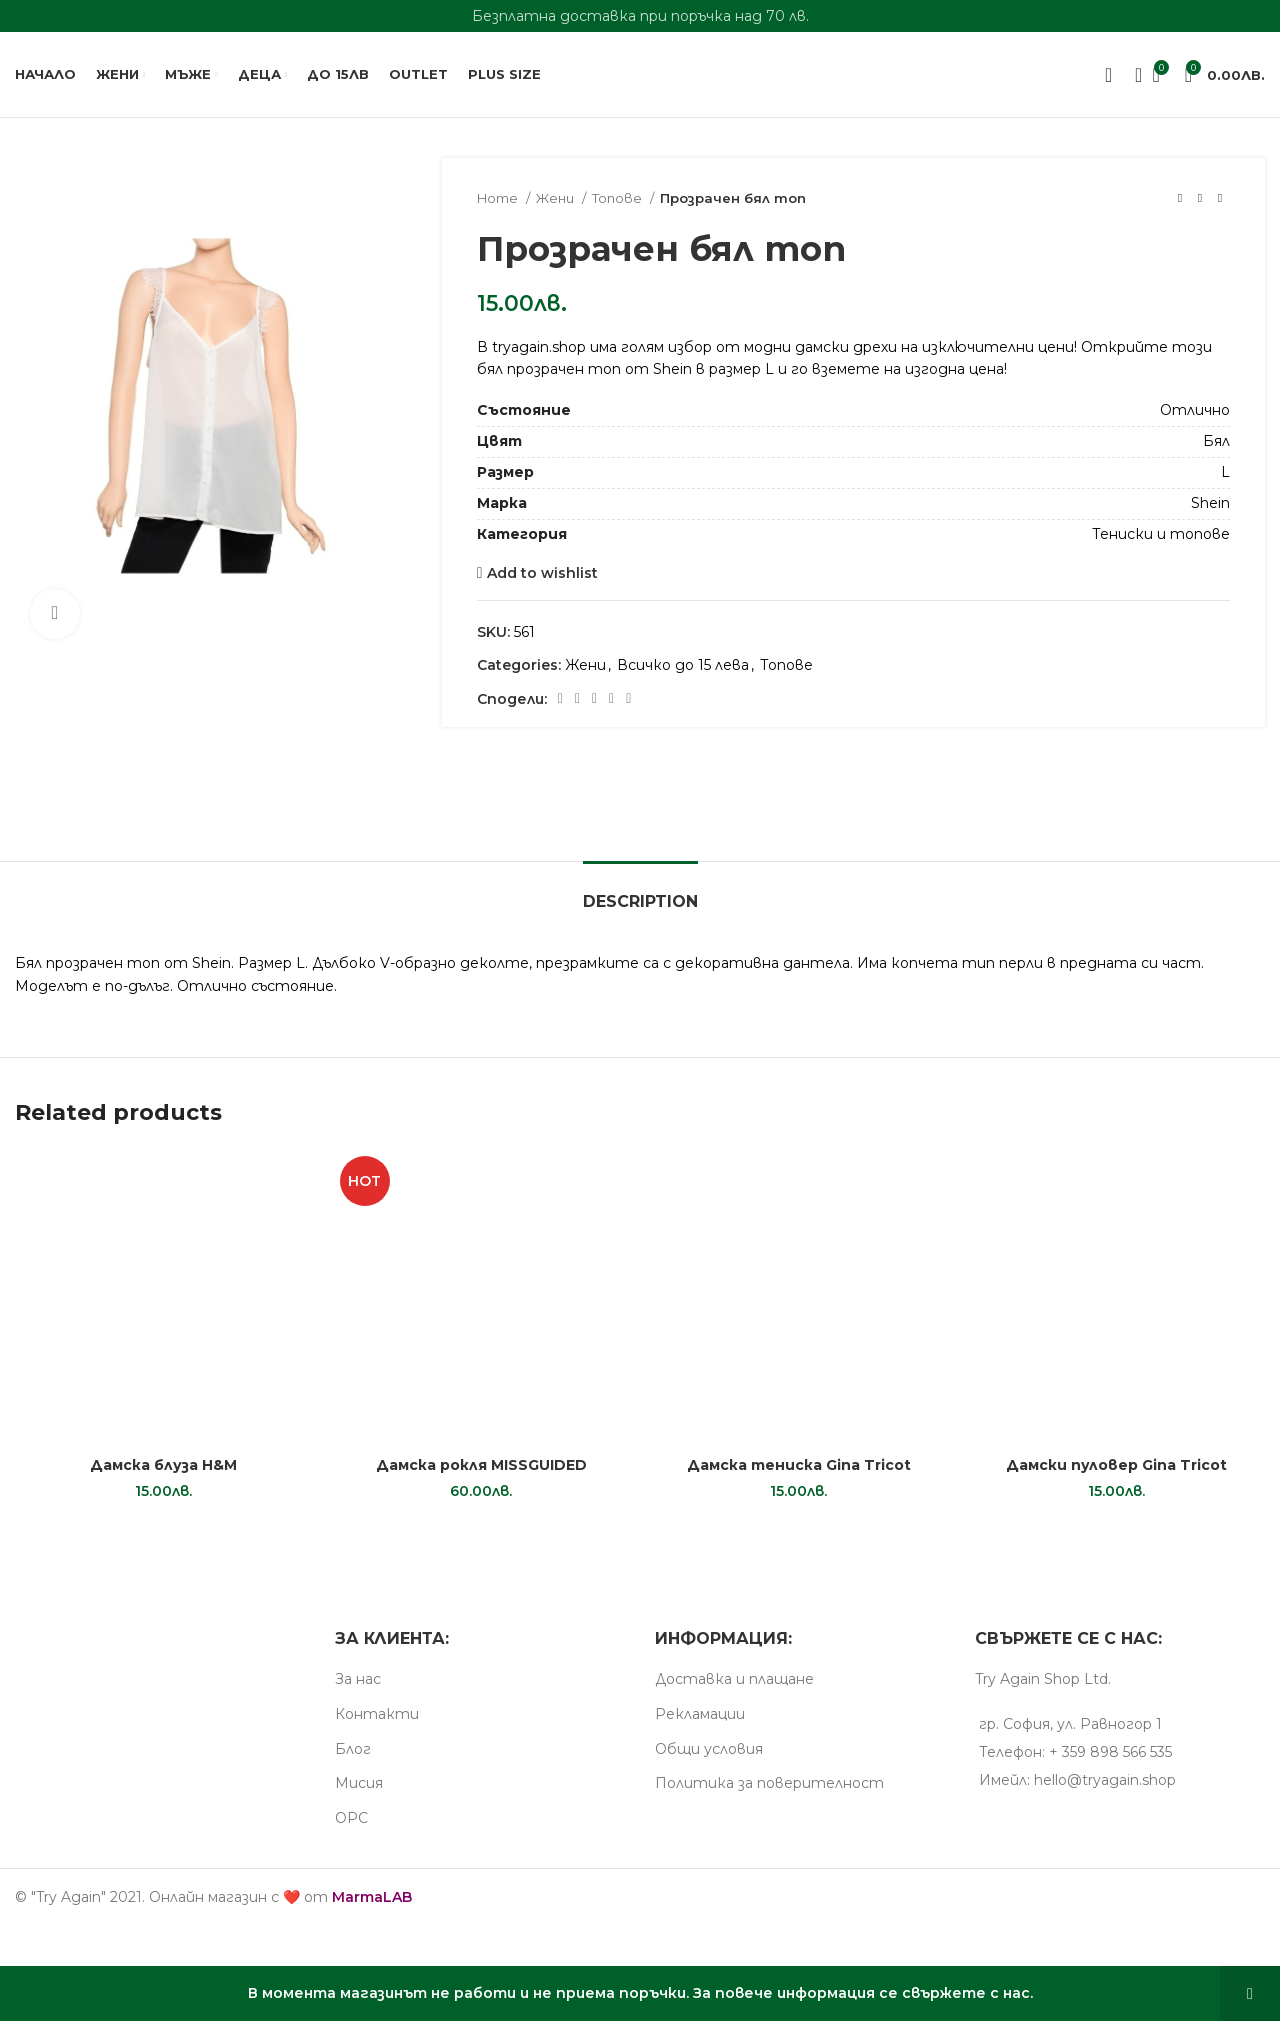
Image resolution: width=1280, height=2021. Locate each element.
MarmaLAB (372, 1897)
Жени (556, 198)
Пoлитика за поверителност (769, 1783)
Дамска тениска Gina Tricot (799, 1465)
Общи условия (709, 1749)
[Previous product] (1180, 199)
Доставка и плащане (734, 1679)
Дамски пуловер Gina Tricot (1116, 1465)
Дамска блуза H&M (163, 1465)
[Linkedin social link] (611, 699)
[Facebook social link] (560, 699)
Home (499, 198)
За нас (358, 1679)
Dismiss (1250, 1993)
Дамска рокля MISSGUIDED (481, 1465)
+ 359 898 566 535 (1110, 1752)
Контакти (377, 1714)
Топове (618, 198)
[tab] (640, 891)
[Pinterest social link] (594, 699)
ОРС (351, 1818)
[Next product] (1220, 199)
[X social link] (577, 699)
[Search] (1132, 75)
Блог (353, 1749)
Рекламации (700, 1714)
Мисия (359, 1783)
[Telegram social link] (628, 699)
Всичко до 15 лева (683, 665)
